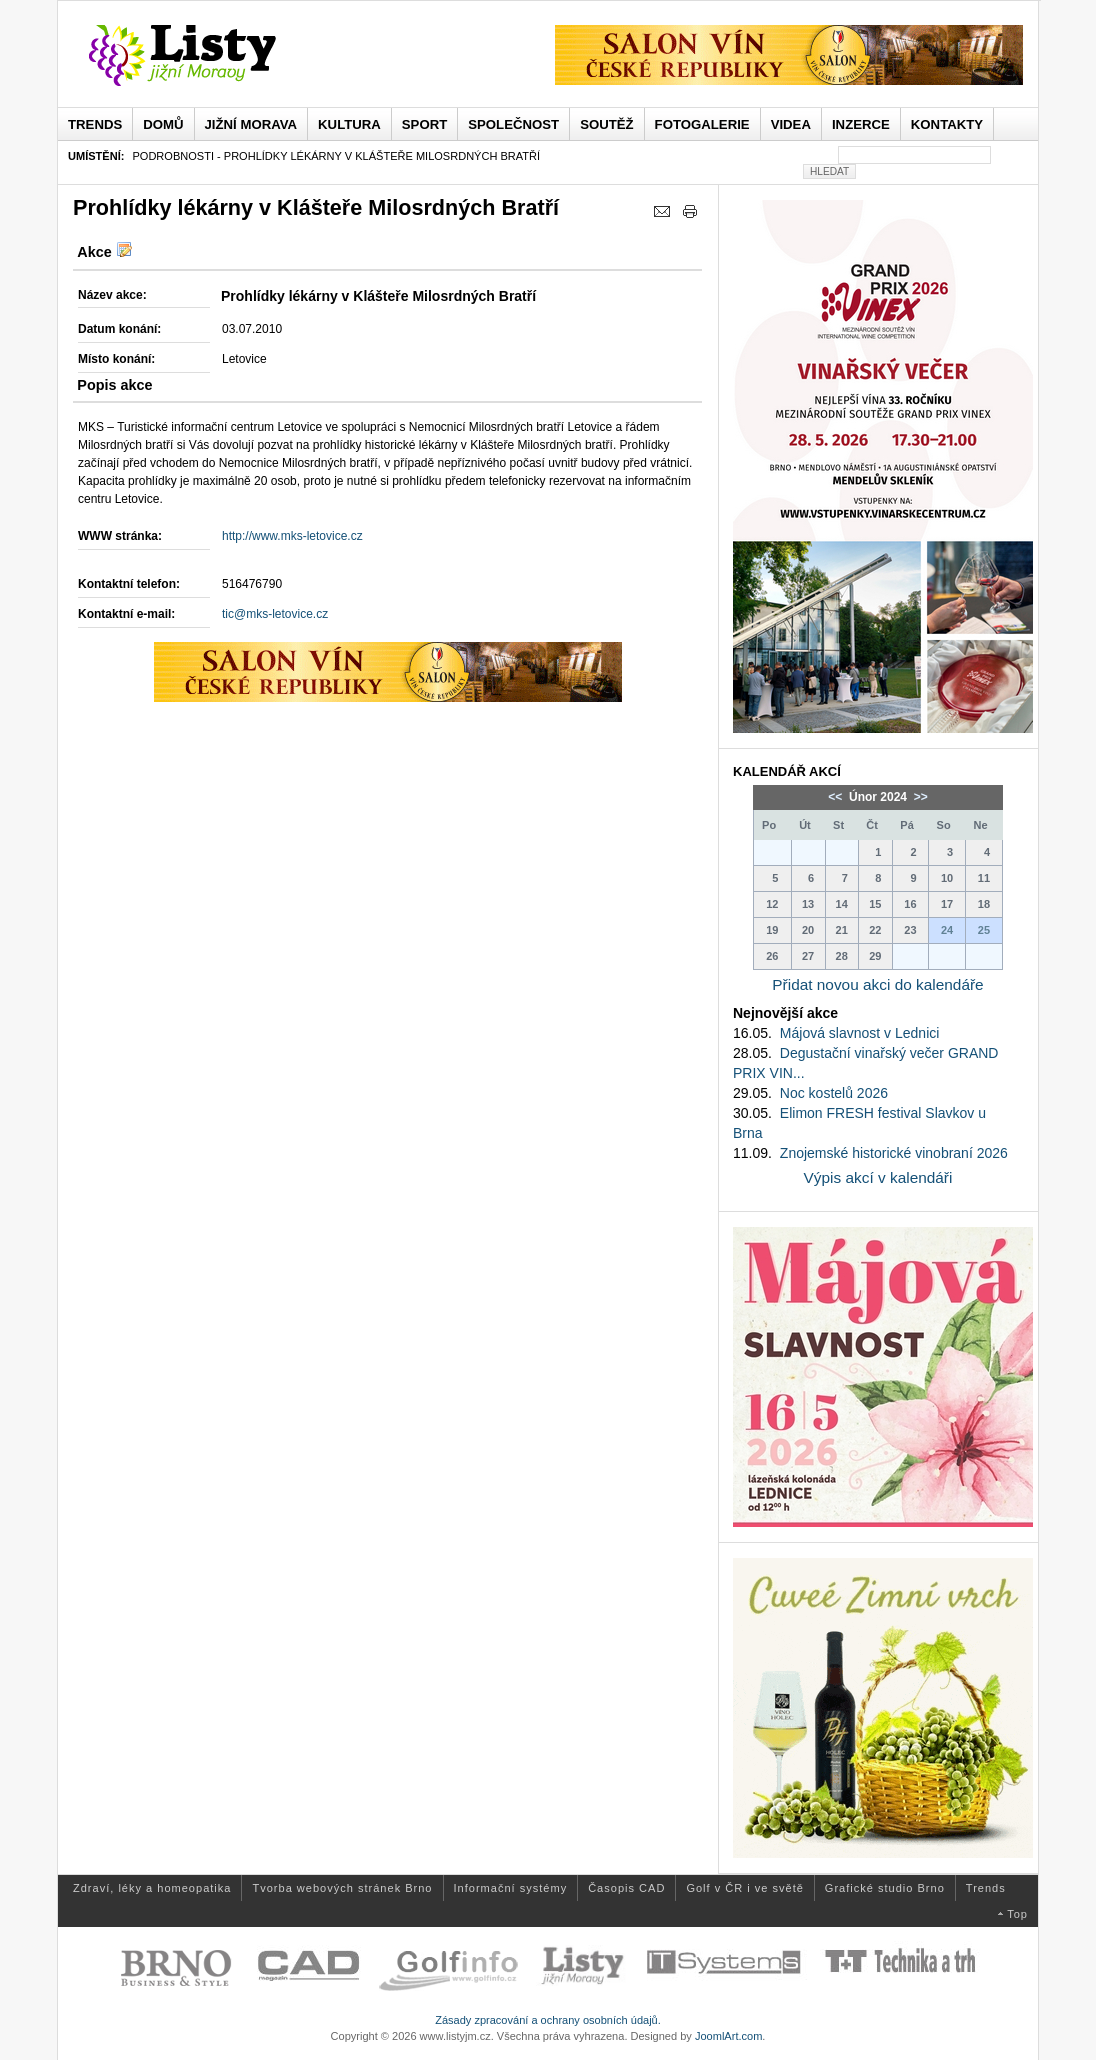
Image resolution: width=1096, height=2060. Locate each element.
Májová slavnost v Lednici (860, 1033)
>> (918, 797)
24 (947, 930)
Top (1017, 1914)
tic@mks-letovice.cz (275, 614)
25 (984, 930)
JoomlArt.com (728, 2036)
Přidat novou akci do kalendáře (877, 984)
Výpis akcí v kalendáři (878, 1177)
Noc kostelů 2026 (834, 1093)
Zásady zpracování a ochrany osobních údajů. (548, 2020)
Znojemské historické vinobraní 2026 (894, 1153)
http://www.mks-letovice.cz (292, 536)
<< (836, 797)
